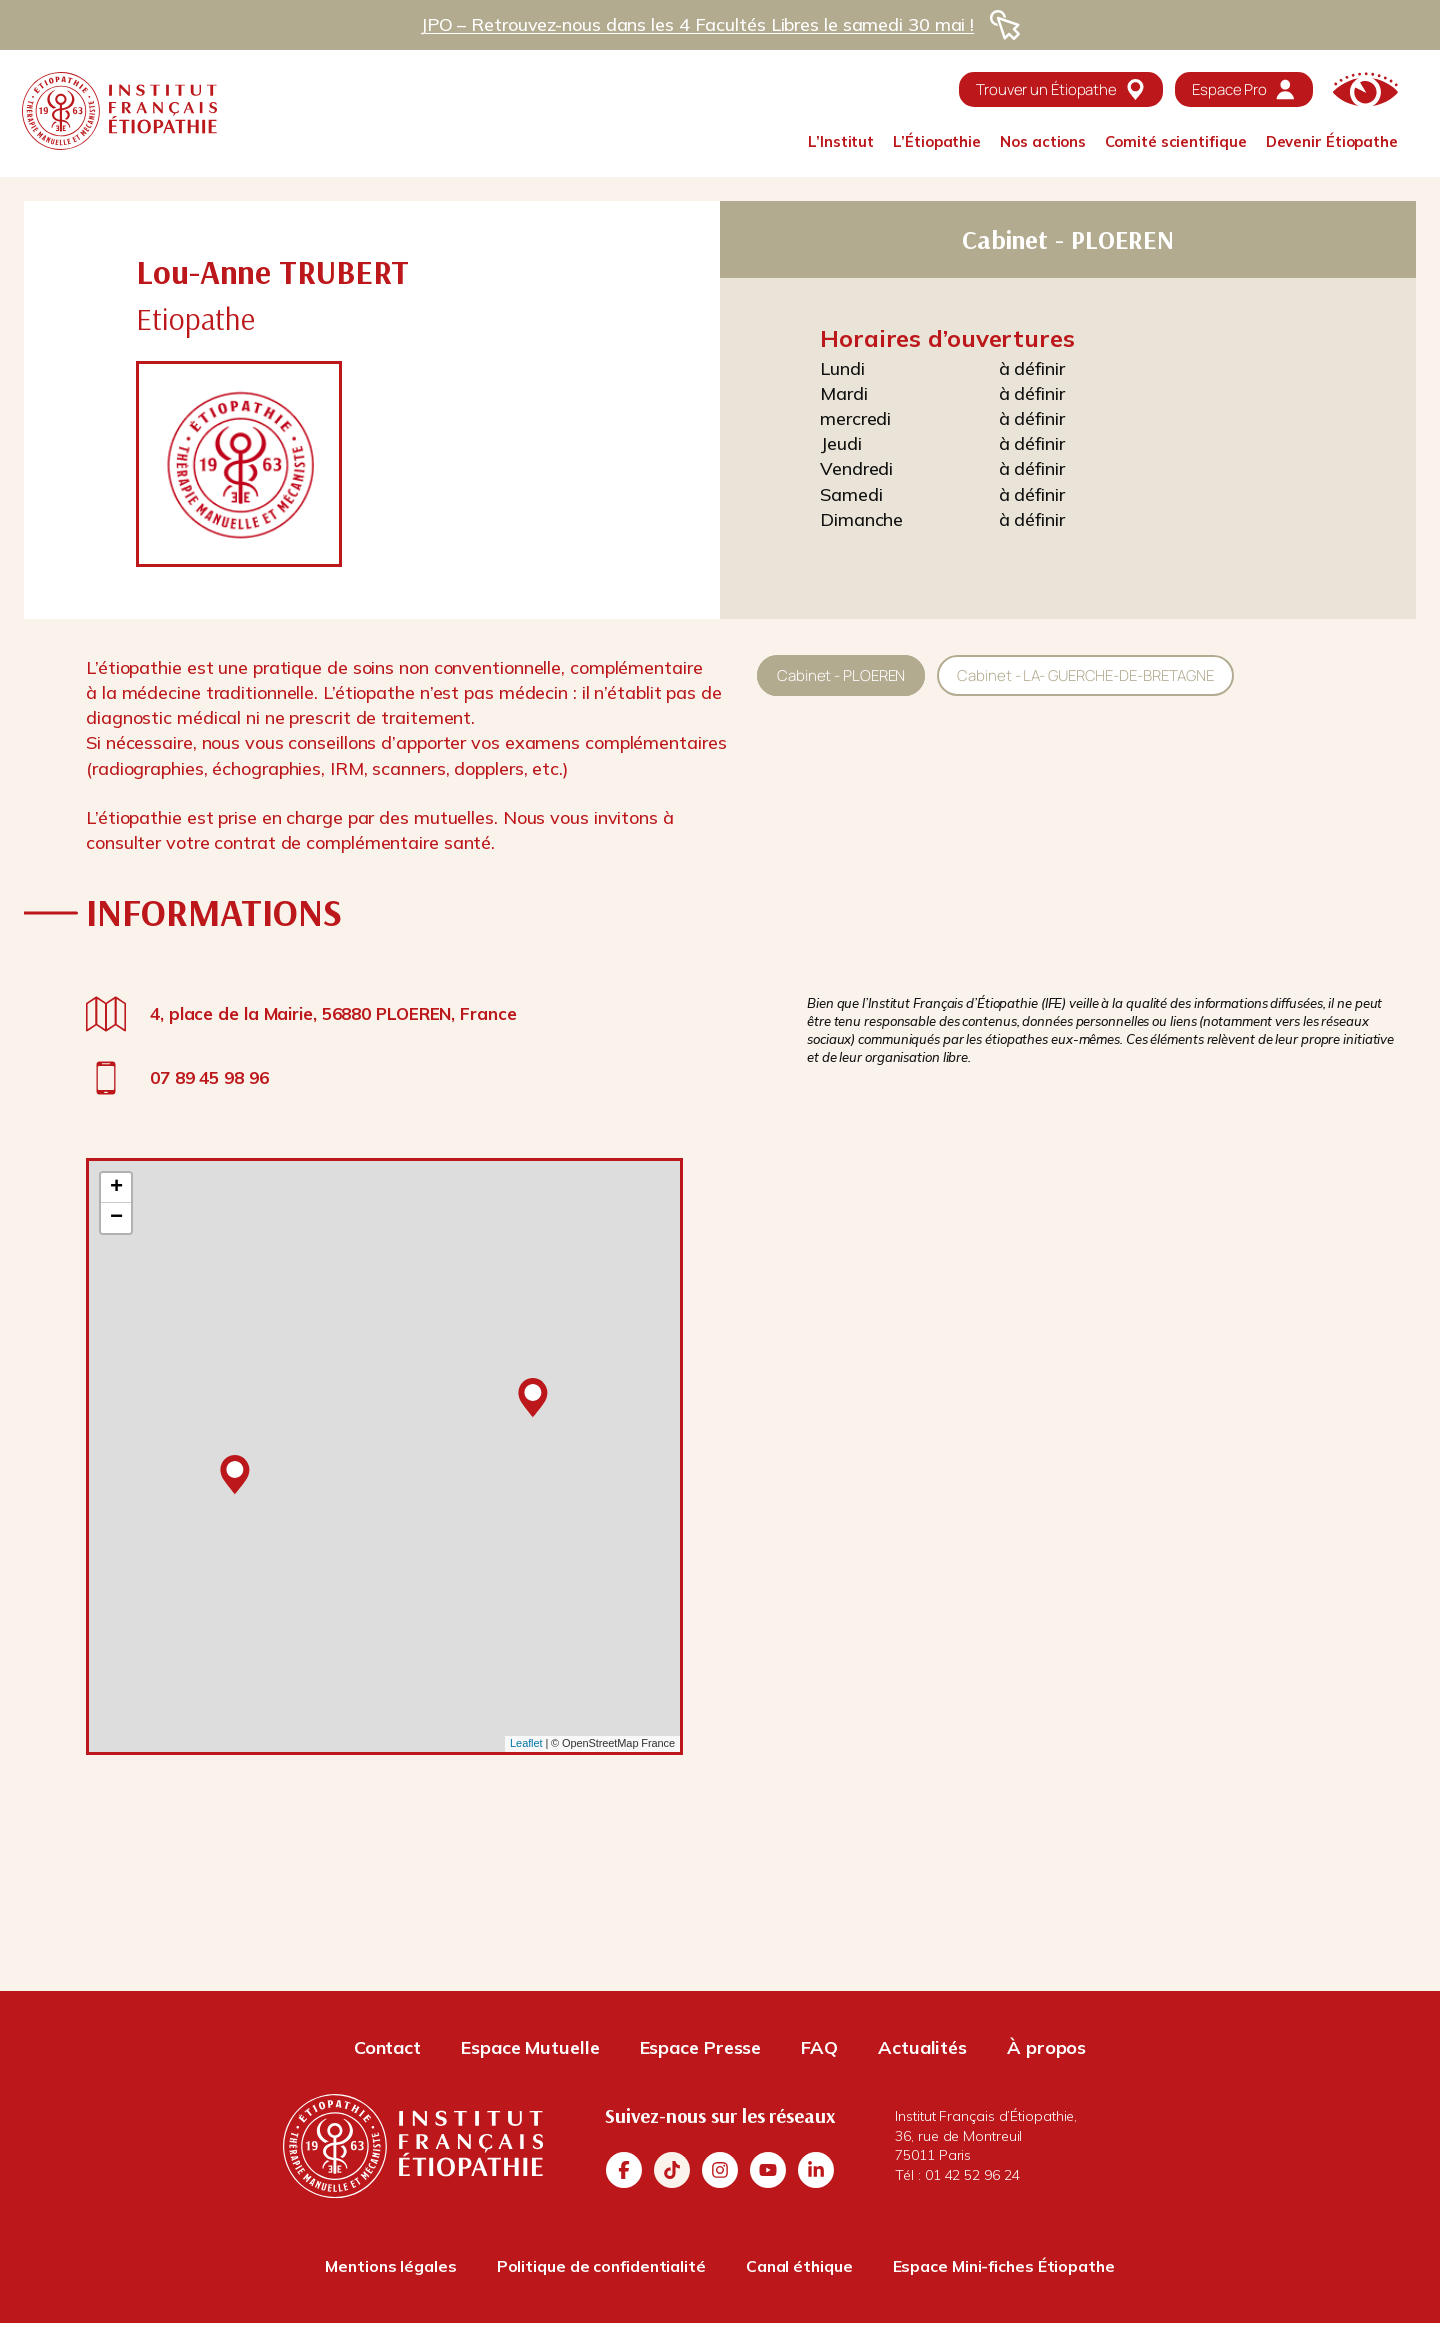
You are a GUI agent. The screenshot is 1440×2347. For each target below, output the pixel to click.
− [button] (116, 1218)
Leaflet (526, 1743)
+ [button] (116, 1188)
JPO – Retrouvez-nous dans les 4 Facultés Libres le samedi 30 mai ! (697, 24)
